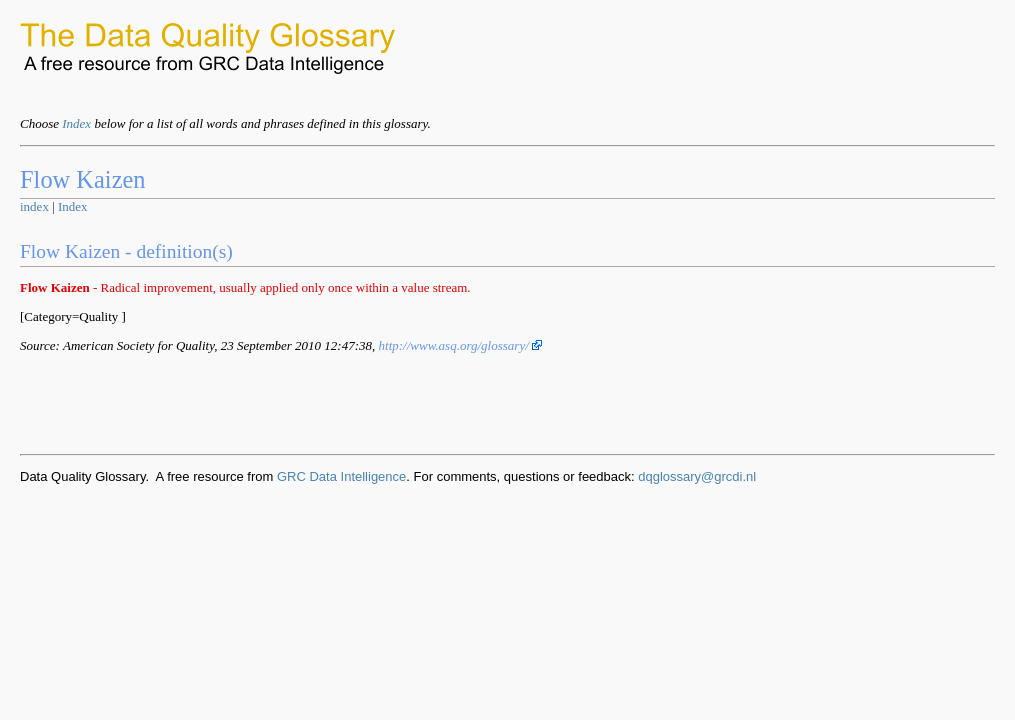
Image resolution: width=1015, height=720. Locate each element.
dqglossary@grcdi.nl (697, 476)
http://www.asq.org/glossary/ (461, 345)
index (34, 206)
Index (76, 123)
